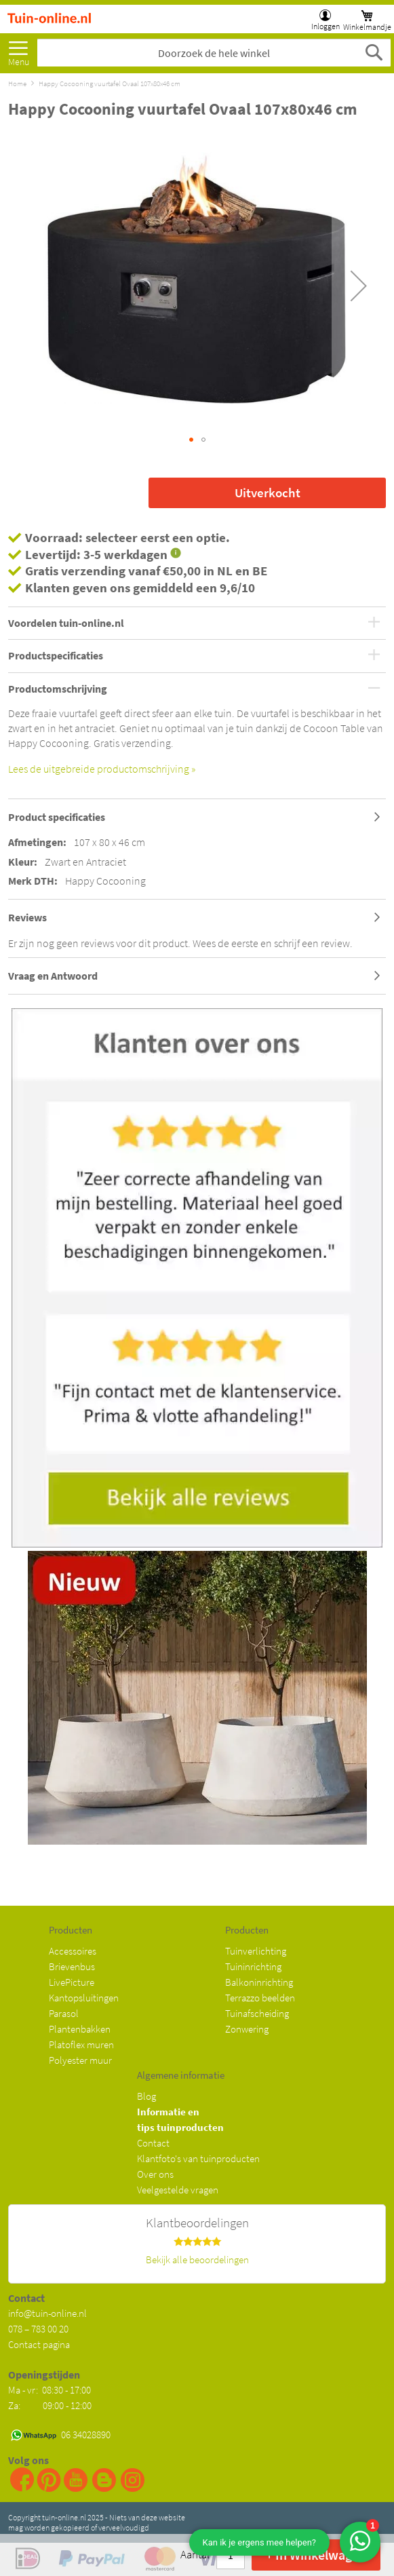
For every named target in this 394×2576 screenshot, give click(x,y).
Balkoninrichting (259, 1982)
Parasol (64, 2013)
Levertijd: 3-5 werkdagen (96, 554)
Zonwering (247, 2028)
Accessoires (72, 1950)
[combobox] (214, 52)
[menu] (18, 49)
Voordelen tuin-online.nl (66, 623)
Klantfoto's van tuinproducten (198, 2158)
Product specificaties (56, 817)
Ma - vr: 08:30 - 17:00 (50, 2389)
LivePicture (71, 1982)
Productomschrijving (57, 689)
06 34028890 (86, 2434)
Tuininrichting (253, 1966)
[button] (359, 286)
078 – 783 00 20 (38, 2328)
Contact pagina (39, 2344)
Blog (146, 2096)
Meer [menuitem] (18, 49)
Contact (153, 2142)
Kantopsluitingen (84, 1997)
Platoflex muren (81, 2044)
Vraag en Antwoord (53, 975)
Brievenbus (72, 1966)
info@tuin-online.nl (47, 2313)
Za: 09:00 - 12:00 (50, 2405)
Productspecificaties (55, 656)
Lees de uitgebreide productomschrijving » (101, 768)
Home (17, 83)
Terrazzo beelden (260, 1997)
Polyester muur (80, 2060)
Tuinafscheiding (257, 2013)
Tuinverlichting (255, 1950)
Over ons (155, 2174)
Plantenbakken (80, 2028)
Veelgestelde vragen (177, 2189)
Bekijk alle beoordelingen (197, 2259)
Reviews (27, 917)
